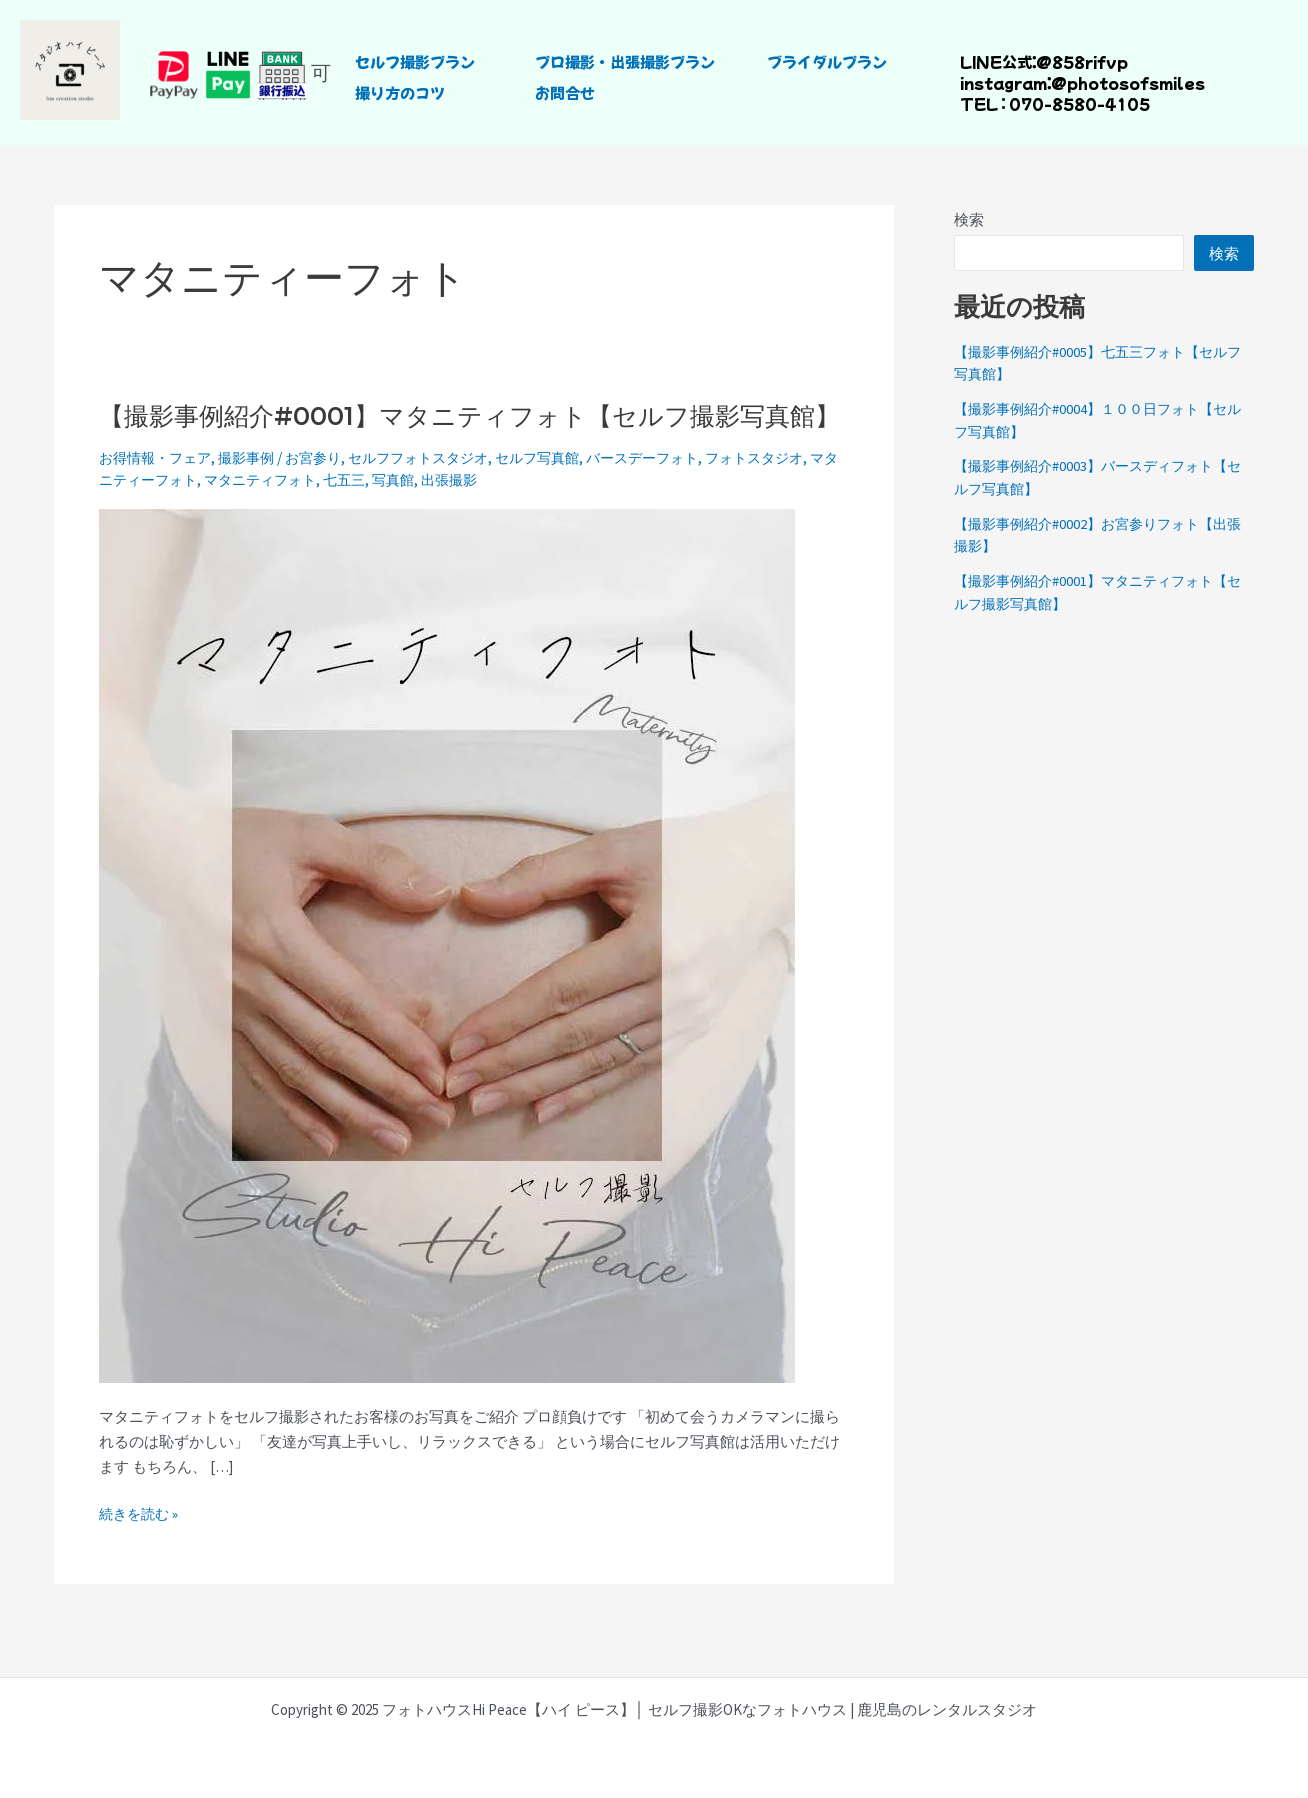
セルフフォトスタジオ (439, 491)
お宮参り (327, 491)
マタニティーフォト (188, 512)
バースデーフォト (678, 491)
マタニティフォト (323, 512)
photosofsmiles (1136, 82)
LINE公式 (996, 61)
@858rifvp (1080, 61)
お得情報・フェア (159, 491)
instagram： (1005, 82)
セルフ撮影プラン (415, 61)
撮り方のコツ (400, 92)
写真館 (464, 512)
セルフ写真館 (566, 491)
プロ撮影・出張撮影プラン (625, 61)
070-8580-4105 (1079, 103)
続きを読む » (141, 1545)
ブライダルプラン (827, 61)
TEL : (983, 103)
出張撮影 (524, 512)
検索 (969, 219)
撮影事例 (256, 491)
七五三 (412, 512)
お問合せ (565, 92)
